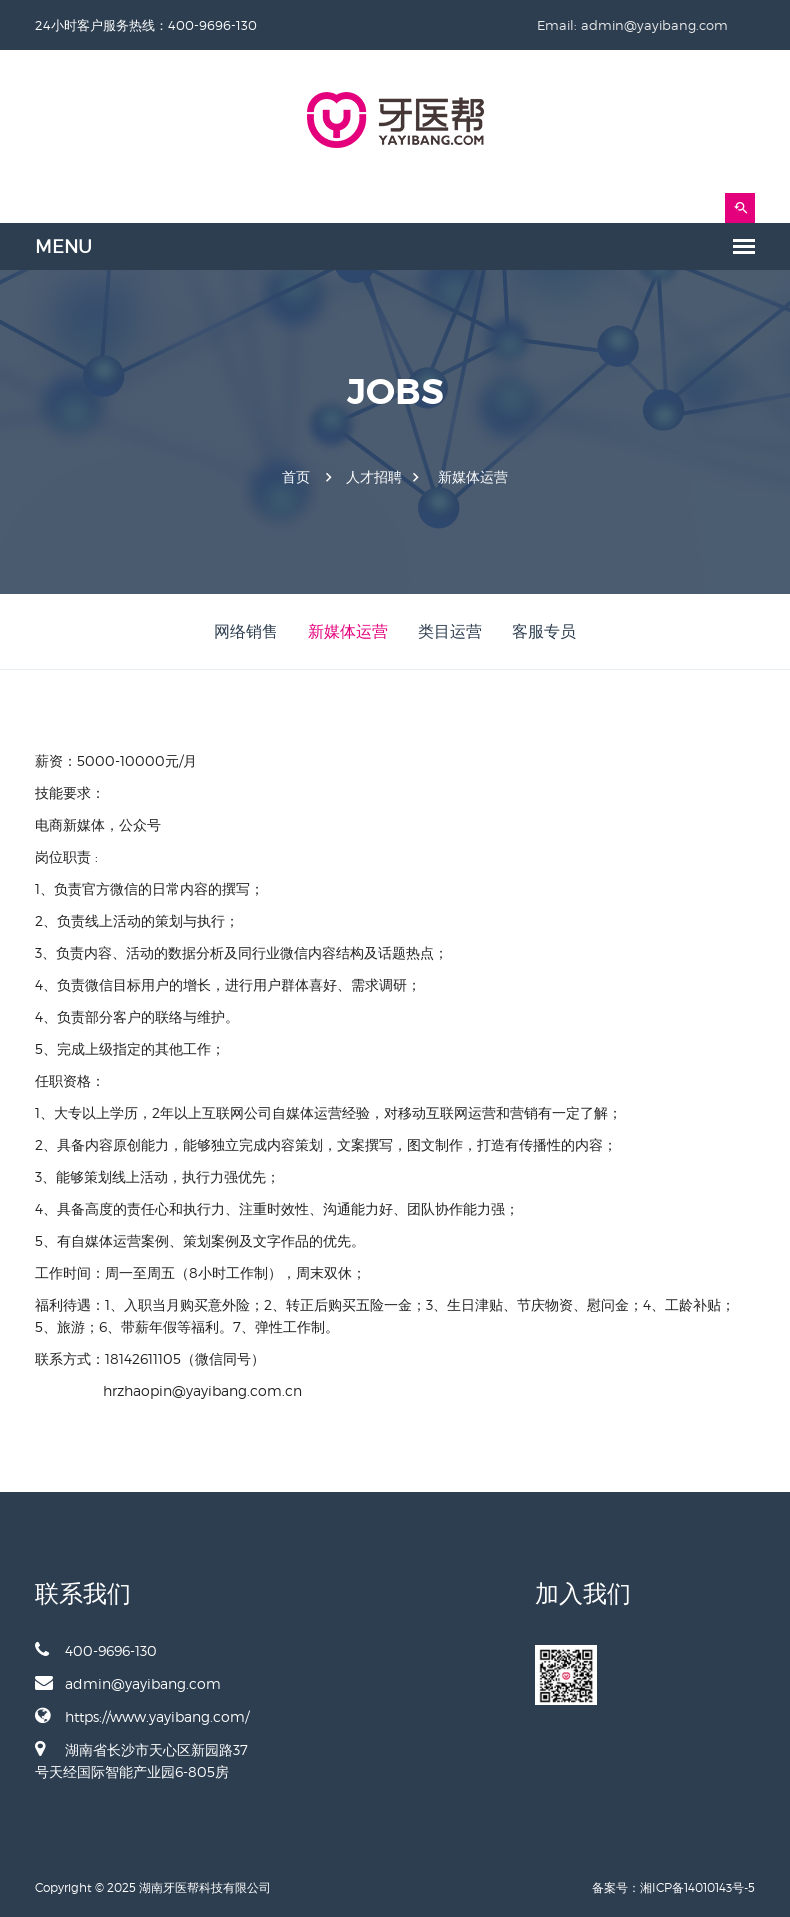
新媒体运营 (473, 477)
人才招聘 (374, 477)
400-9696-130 (96, 1650)
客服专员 (544, 631)
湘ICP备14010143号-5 (697, 1887)
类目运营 (450, 631)
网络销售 (246, 631)
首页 (296, 477)
